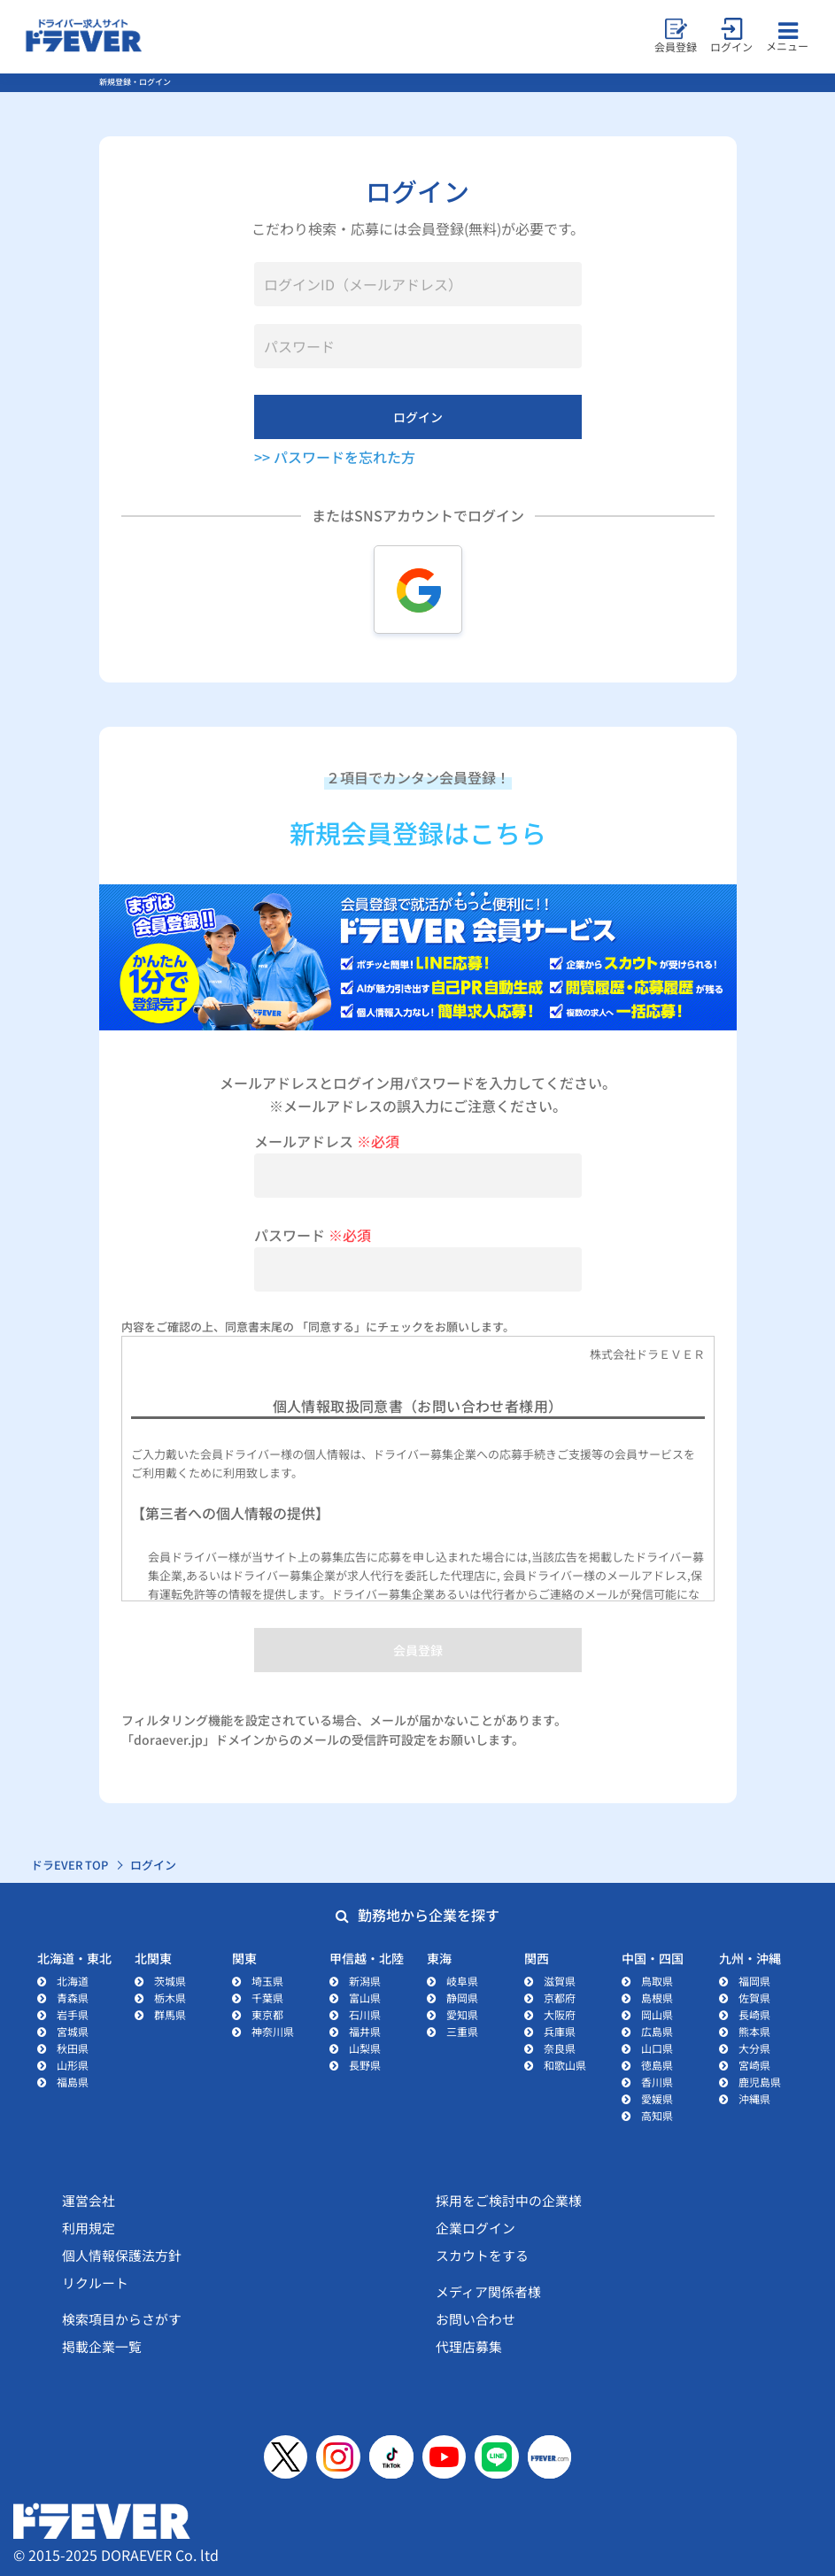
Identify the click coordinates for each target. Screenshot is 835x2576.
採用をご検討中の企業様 (509, 2200)
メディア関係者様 (488, 2291)
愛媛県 (657, 2098)
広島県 (657, 2031)
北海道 (73, 1980)
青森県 (73, 1997)
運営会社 (88, 2200)
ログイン (418, 417)
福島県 (73, 2081)
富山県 (365, 1997)
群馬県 (170, 2014)
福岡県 (754, 1980)
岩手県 (73, 2014)
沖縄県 (754, 2098)
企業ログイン (475, 2227)
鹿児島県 (759, 2081)
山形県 (73, 2064)
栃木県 (170, 1997)
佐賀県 (754, 1997)
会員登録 (418, 1650)
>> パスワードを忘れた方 (334, 456)
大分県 (754, 2047)
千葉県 (267, 1997)
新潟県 (365, 1980)
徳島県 (657, 2064)
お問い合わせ (475, 2319)
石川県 (365, 2014)
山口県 (657, 2047)
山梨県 (365, 2047)
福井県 (365, 2031)
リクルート (95, 2282)
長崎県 (754, 2014)
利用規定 (88, 2227)
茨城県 (170, 1980)
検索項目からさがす (122, 2319)
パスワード (312, 1235)
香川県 (657, 2081)
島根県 (657, 1997)
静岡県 (462, 1997)
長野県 (365, 2064)
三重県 (462, 2031)
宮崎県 (754, 2064)
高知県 (657, 2115)
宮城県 (73, 2031)
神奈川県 (272, 2031)
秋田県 (73, 2047)
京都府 (560, 1997)
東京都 (267, 2014)
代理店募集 (469, 2346)
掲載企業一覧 (102, 2346)
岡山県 (657, 2014)
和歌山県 (565, 2064)
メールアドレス (326, 1141)
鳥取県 (657, 1980)
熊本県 (754, 2031)
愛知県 (462, 2014)
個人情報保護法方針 (122, 2255)
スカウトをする (482, 2255)
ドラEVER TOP (70, 1864)
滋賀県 (560, 1980)
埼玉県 (267, 1980)
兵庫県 (560, 2031)
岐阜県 (462, 1980)
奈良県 (560, 2047)
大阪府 (560, 2014)
